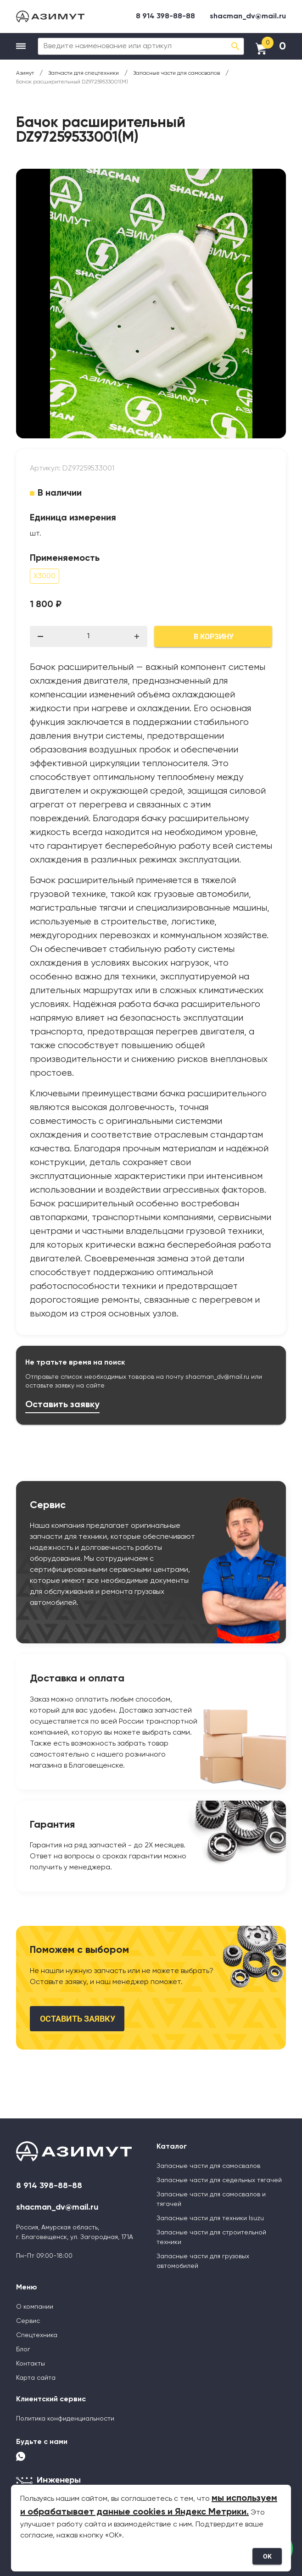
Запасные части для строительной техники (211, 2237)
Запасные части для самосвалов (208, 2166)
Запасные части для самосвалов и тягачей (211, 2199)
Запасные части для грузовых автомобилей (203, 2261)
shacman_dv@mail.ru (248, 16)
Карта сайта (36, 2378)
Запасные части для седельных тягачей (219, 2180)
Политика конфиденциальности (65, 2419)
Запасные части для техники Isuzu (210, 2218)
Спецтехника (36, 2335)
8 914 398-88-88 (165, 16)
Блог (23, 2349)
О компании (34, 2307)
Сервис (28, 2321)
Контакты (30, 2363)
